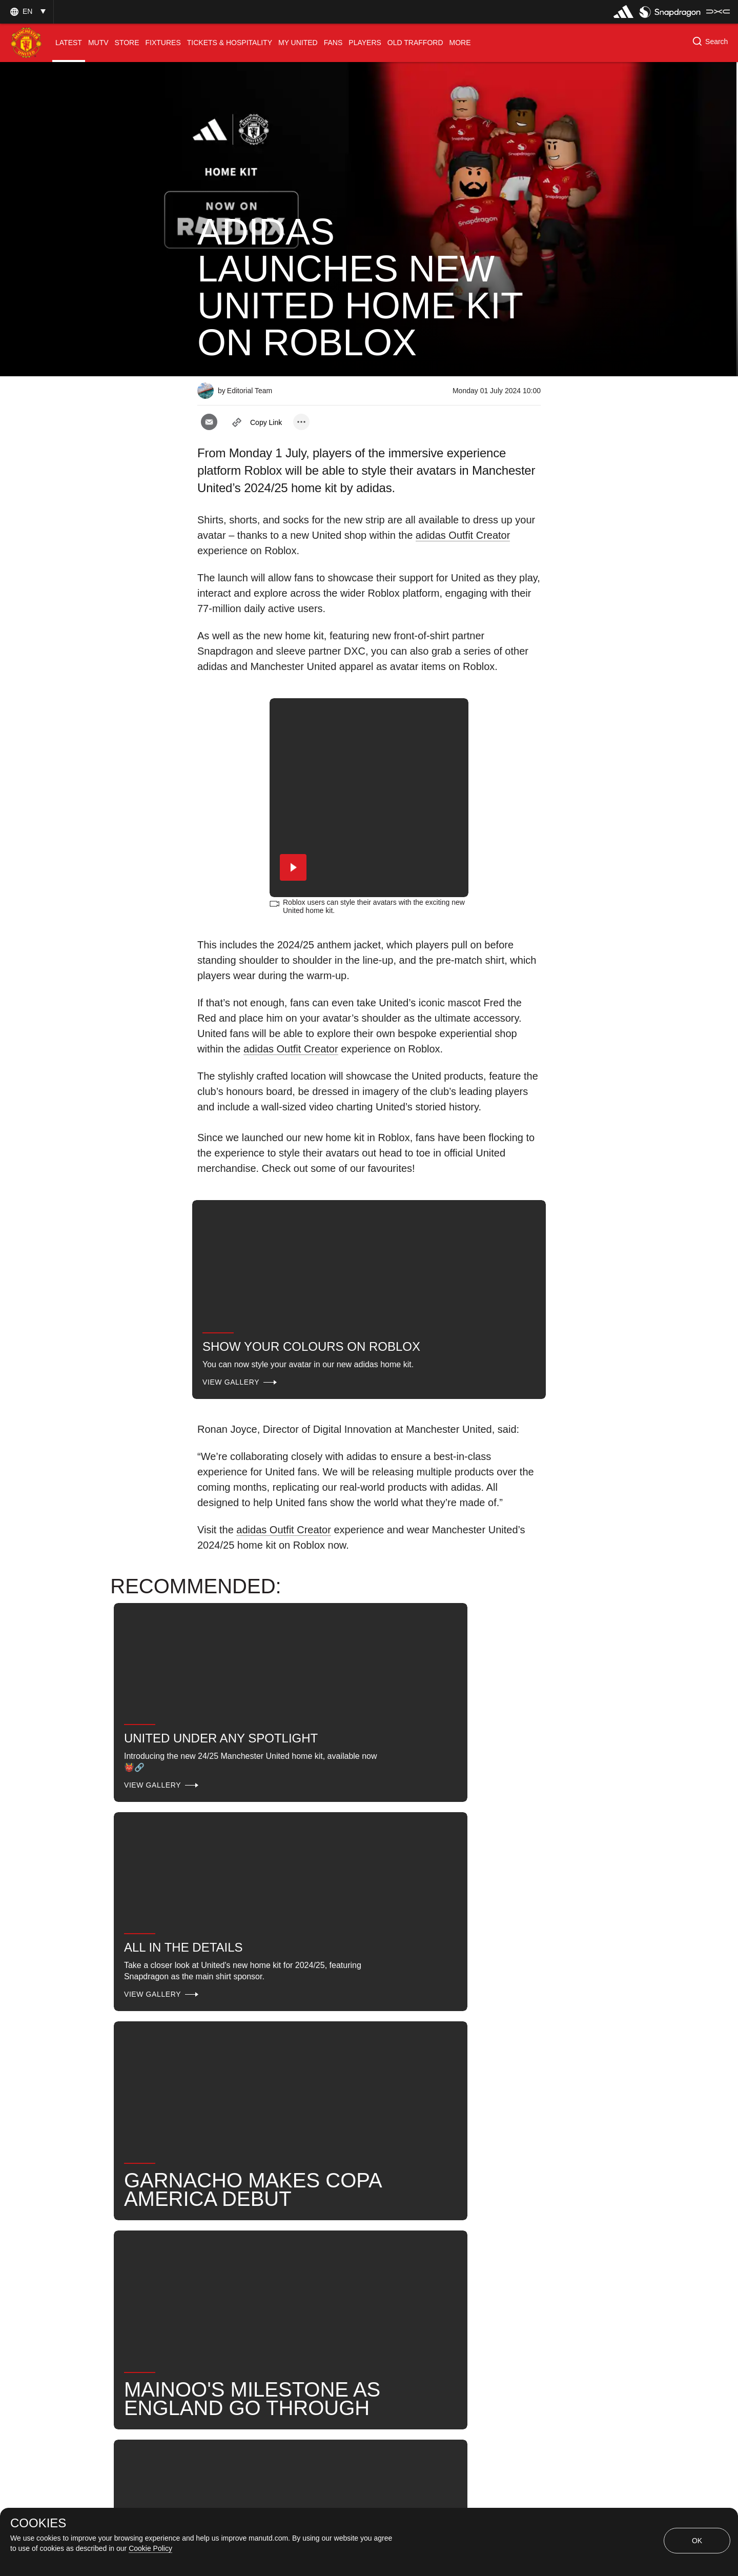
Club (374, 2208)
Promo (221, 2208)
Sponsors (320, 2208)
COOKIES (38, 2523)
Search (472, 2208)
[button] (26, 11)
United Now (230, 2242)
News (421, 2208)
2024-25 (294, 2242)
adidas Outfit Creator (463, 535)
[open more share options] (301, 422)
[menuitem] (68, 43)
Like (268, 2208)
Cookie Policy (150, 2548)
